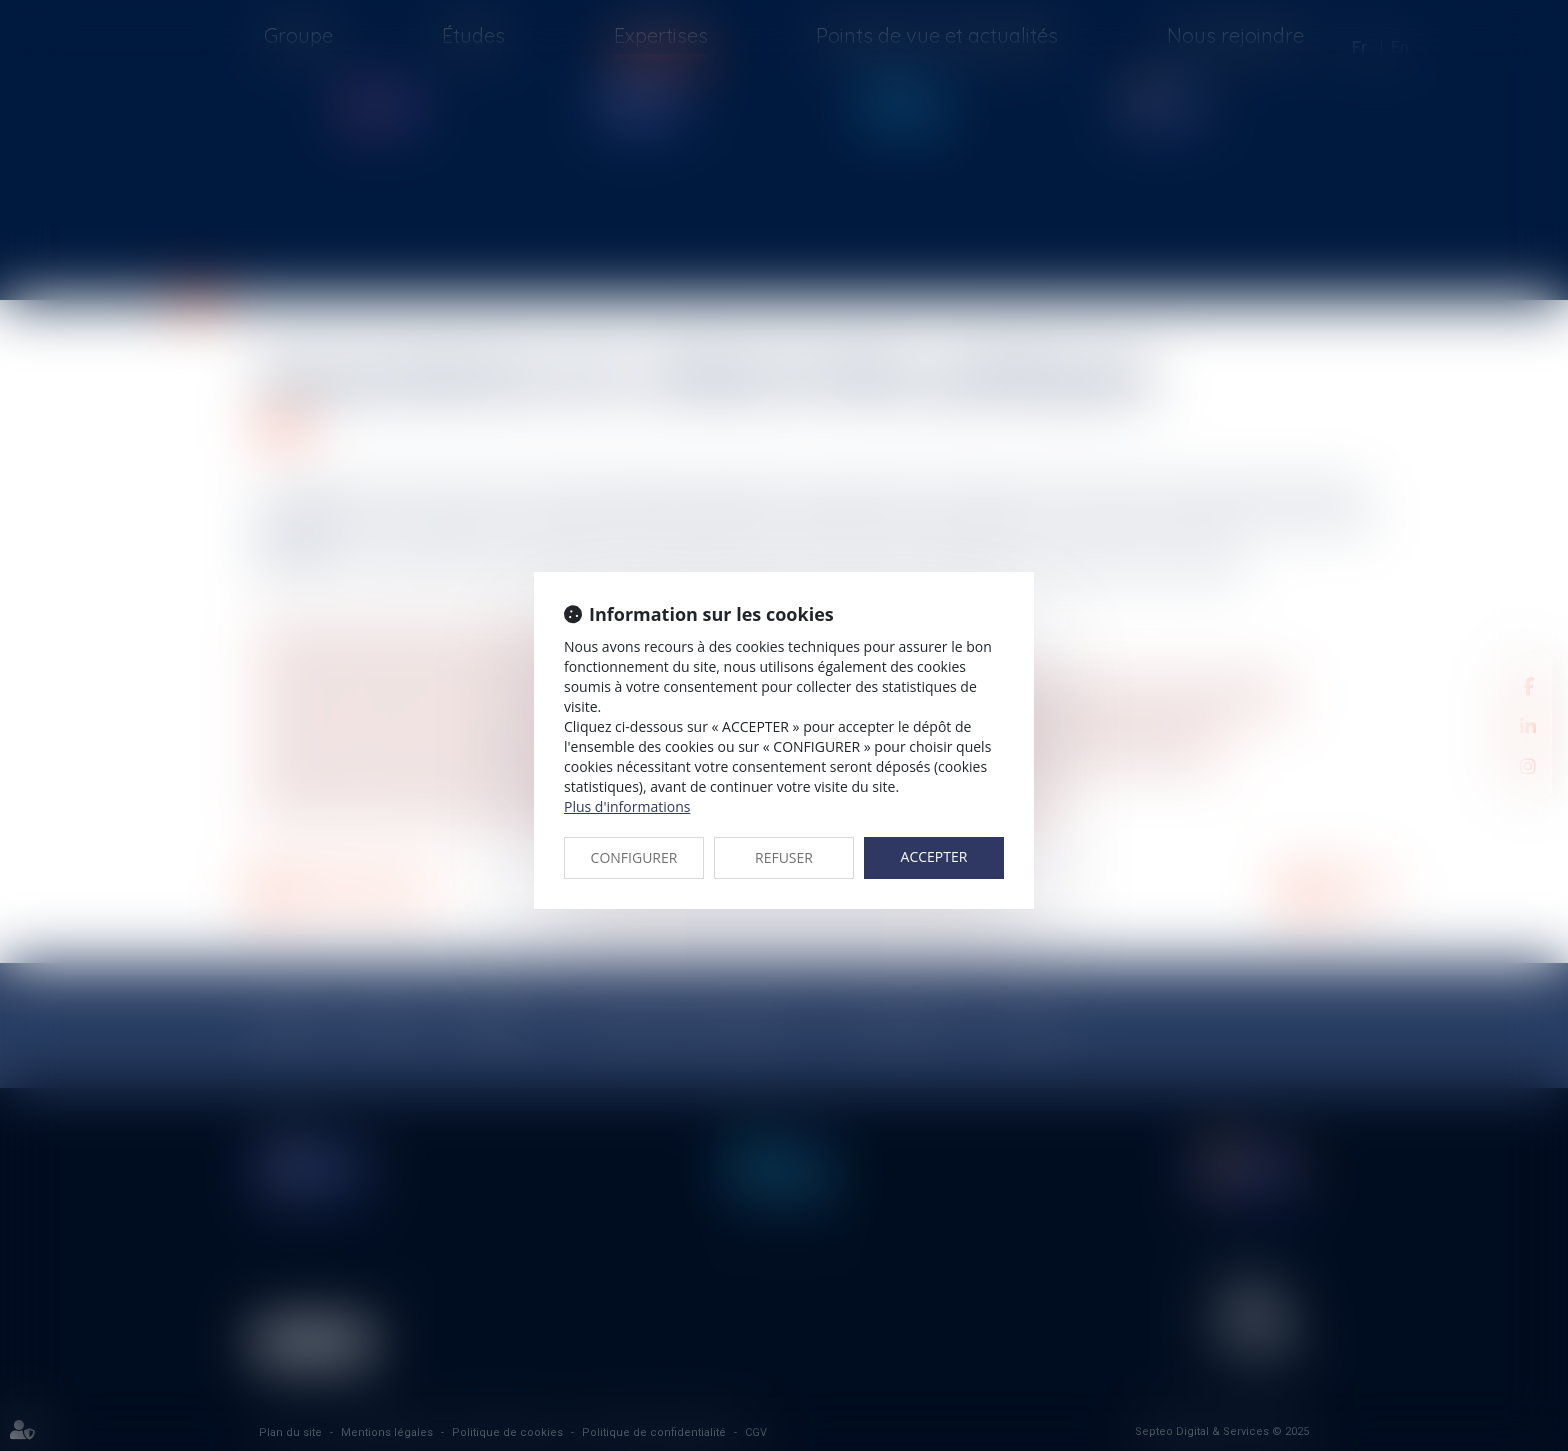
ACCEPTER (934, 856)
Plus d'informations (627, 806)
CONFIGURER (634, 857)
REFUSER (784, 857)
